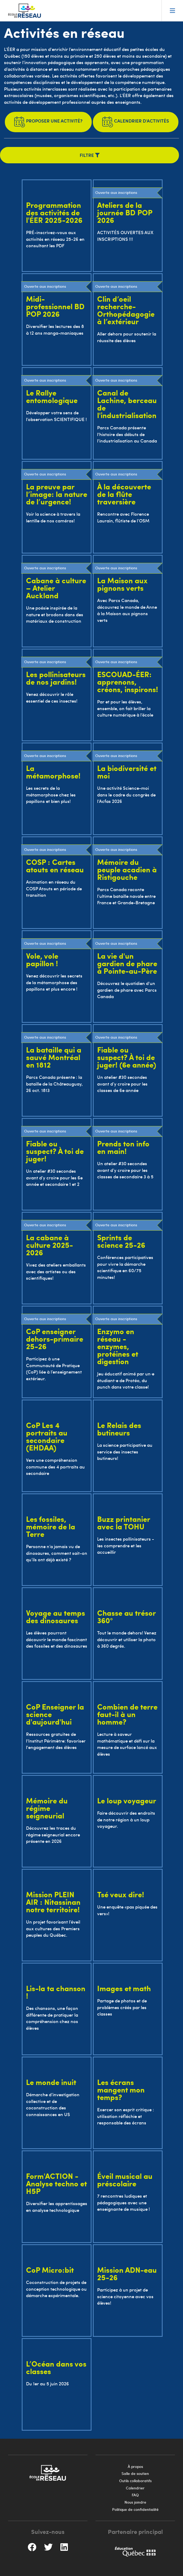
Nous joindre (135, 2502)
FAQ (135, 2494)
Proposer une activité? (48, 122)
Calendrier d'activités (135, 122)
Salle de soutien (135, 2473)
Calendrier (135, 2487)
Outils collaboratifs (135, 2480)
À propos (135, 2466)
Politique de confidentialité (135, 2509)
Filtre (90, 155)
